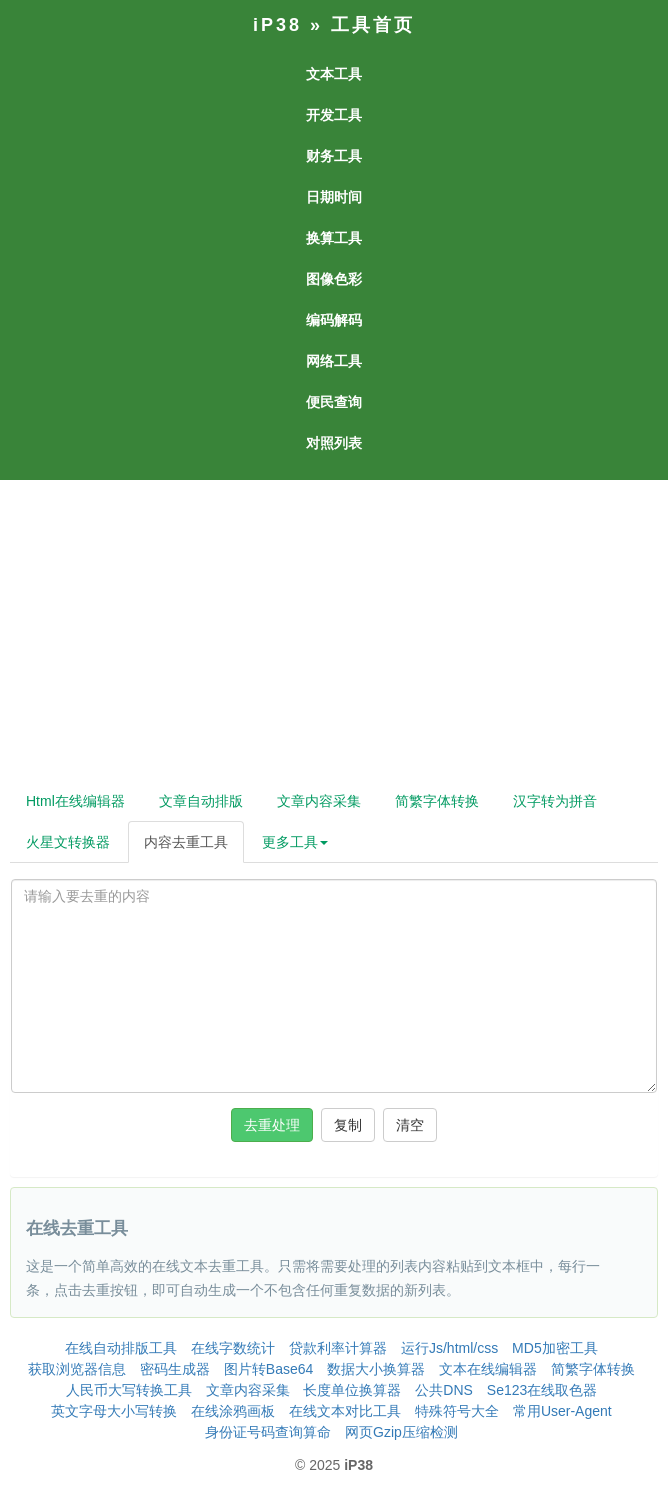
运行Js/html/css (449, 1348)
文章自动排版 (201, 801)
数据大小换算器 (376, 1369)
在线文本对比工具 (345, 1411)
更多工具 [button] (295, 842)
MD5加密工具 (555, 1348)
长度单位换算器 (352, 1390)
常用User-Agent (562, 1411)
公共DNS (444, 1390)
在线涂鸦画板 (233, 1411)
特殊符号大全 (457, 1411)
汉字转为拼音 (555, 801)
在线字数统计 (233, 1348)
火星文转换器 (68, 842)
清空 (410, 1125)
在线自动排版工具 (121, 1348)
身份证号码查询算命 (268, 1432)
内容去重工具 (186, 842)
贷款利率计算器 (338, 1348)
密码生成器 (175, 1369)
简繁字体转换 (437, 801)
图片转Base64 (268, 1369)
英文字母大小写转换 (114, 1411)
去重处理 (272, 1125)
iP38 (277, 25)
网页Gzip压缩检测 (401, 1432)
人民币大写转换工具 (129, 1390)
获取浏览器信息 (77, 1369)
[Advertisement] (332, 630)
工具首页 (373, 25)
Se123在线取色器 (542, 1390)
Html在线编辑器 (75, 801)
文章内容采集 (319, 801)
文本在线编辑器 (488, 1369)
